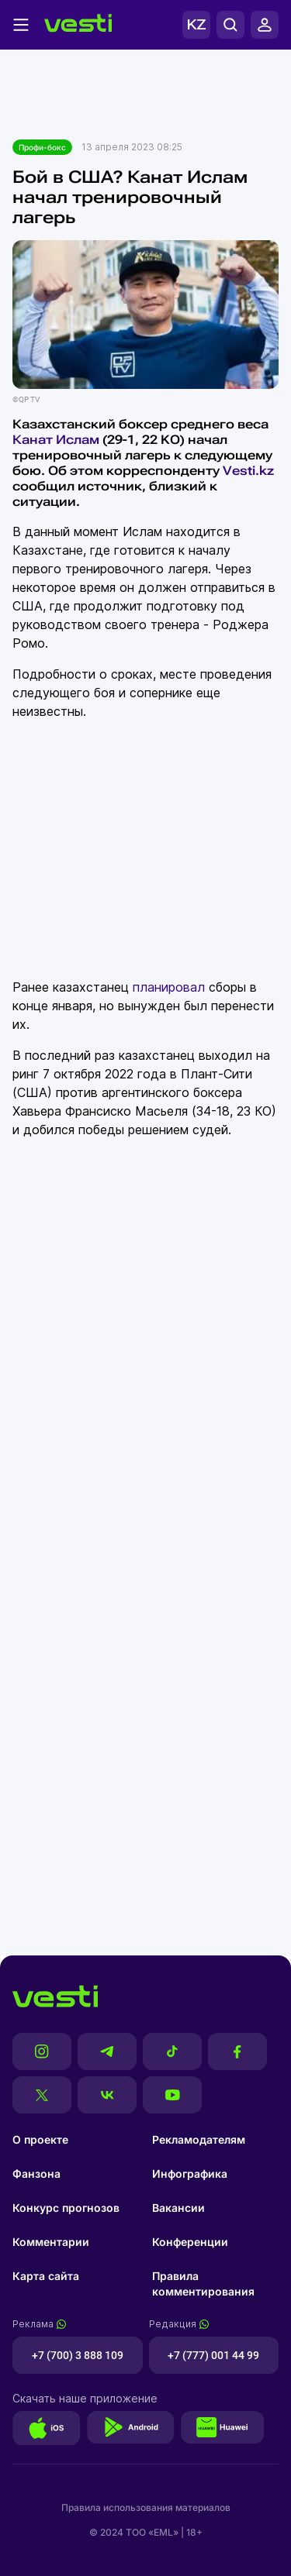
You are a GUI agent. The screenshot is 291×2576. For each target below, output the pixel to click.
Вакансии (178, 2207)
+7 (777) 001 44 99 (213, 2355)
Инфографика (189, 2173)
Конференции (190, 2241)
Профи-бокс (42, 147)
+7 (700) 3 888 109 (77, 2355)
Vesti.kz (248, 470)
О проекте (40, 2139)
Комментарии (50, 2241)
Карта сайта (45, 2275)
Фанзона (36, 2173)
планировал (169, 987)
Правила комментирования (203, 2283)
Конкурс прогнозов (66, 2207)
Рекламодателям (198, 2139)
